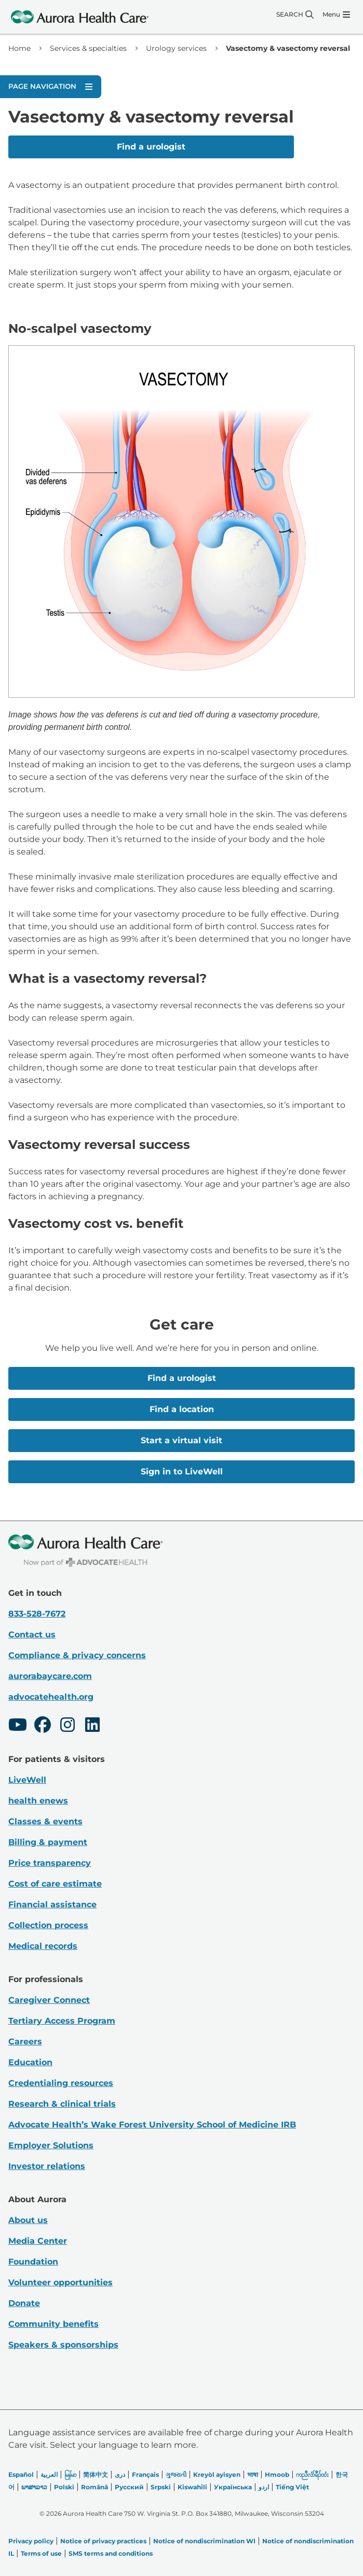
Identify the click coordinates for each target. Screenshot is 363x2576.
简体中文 (95, 2474)
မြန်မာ (70, 2474)
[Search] (295, 14)
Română (94, 2487)
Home (19, 48)
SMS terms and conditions (111, 2553)
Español (21, 2474)
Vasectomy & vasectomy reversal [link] (288, 48)
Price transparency (49, 1863)
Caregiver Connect (49, 2000)
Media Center (37, 2241)
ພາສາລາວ (34, 2487)
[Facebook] (42, 1726)
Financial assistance (52, 1904)
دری (120, 2474)
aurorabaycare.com (50, 1676)
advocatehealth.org (50, 1697)
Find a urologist (151, 147)
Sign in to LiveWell (182, 1471)
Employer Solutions (50, 2145)
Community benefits (53, 2324)
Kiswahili (192, 2487)
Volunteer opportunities (60, 2282)
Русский (129, 2487)
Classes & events (45, 1821)
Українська (233, 2487)
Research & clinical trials (62, 2104)
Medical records (42, 1946)
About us (28, 2220)
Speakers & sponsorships (63, 2345)
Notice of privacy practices (103, 2541)
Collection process (48, 1925)
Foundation (33, 2262)
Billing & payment (47, 1842)
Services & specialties (88, 48)
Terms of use (41, 2553)
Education (30, 2062)
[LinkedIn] (92, 1726)
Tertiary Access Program (61, 2021)
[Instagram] (67, 1726)
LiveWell (27, 1780)
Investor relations (46, 2166)
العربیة (49, 2474)
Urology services (176, 48)
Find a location (182, 1409)
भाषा (252, 2474)
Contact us (32, 1634)
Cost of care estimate (55, 1884)
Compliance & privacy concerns (77, 1655)
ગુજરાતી (176, 2474)
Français (145, 2474)
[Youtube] (17, 1726)
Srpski (161, 2487)
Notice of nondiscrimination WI (204, 2541)
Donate (24, 2303)
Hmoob (277, 2474)
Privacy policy (30, 2541)
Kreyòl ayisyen (216, 2474)
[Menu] (336, 14)
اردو (264, 2487)
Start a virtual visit (181, 1440)
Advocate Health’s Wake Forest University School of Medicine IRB (152, 2125)
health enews (38, 1801)
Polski (64, 2487)
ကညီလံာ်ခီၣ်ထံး (312, 2474)
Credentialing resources (60, 2083)
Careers (25, 2041)
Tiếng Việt (292, 2487)
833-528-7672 (36, 1614)
